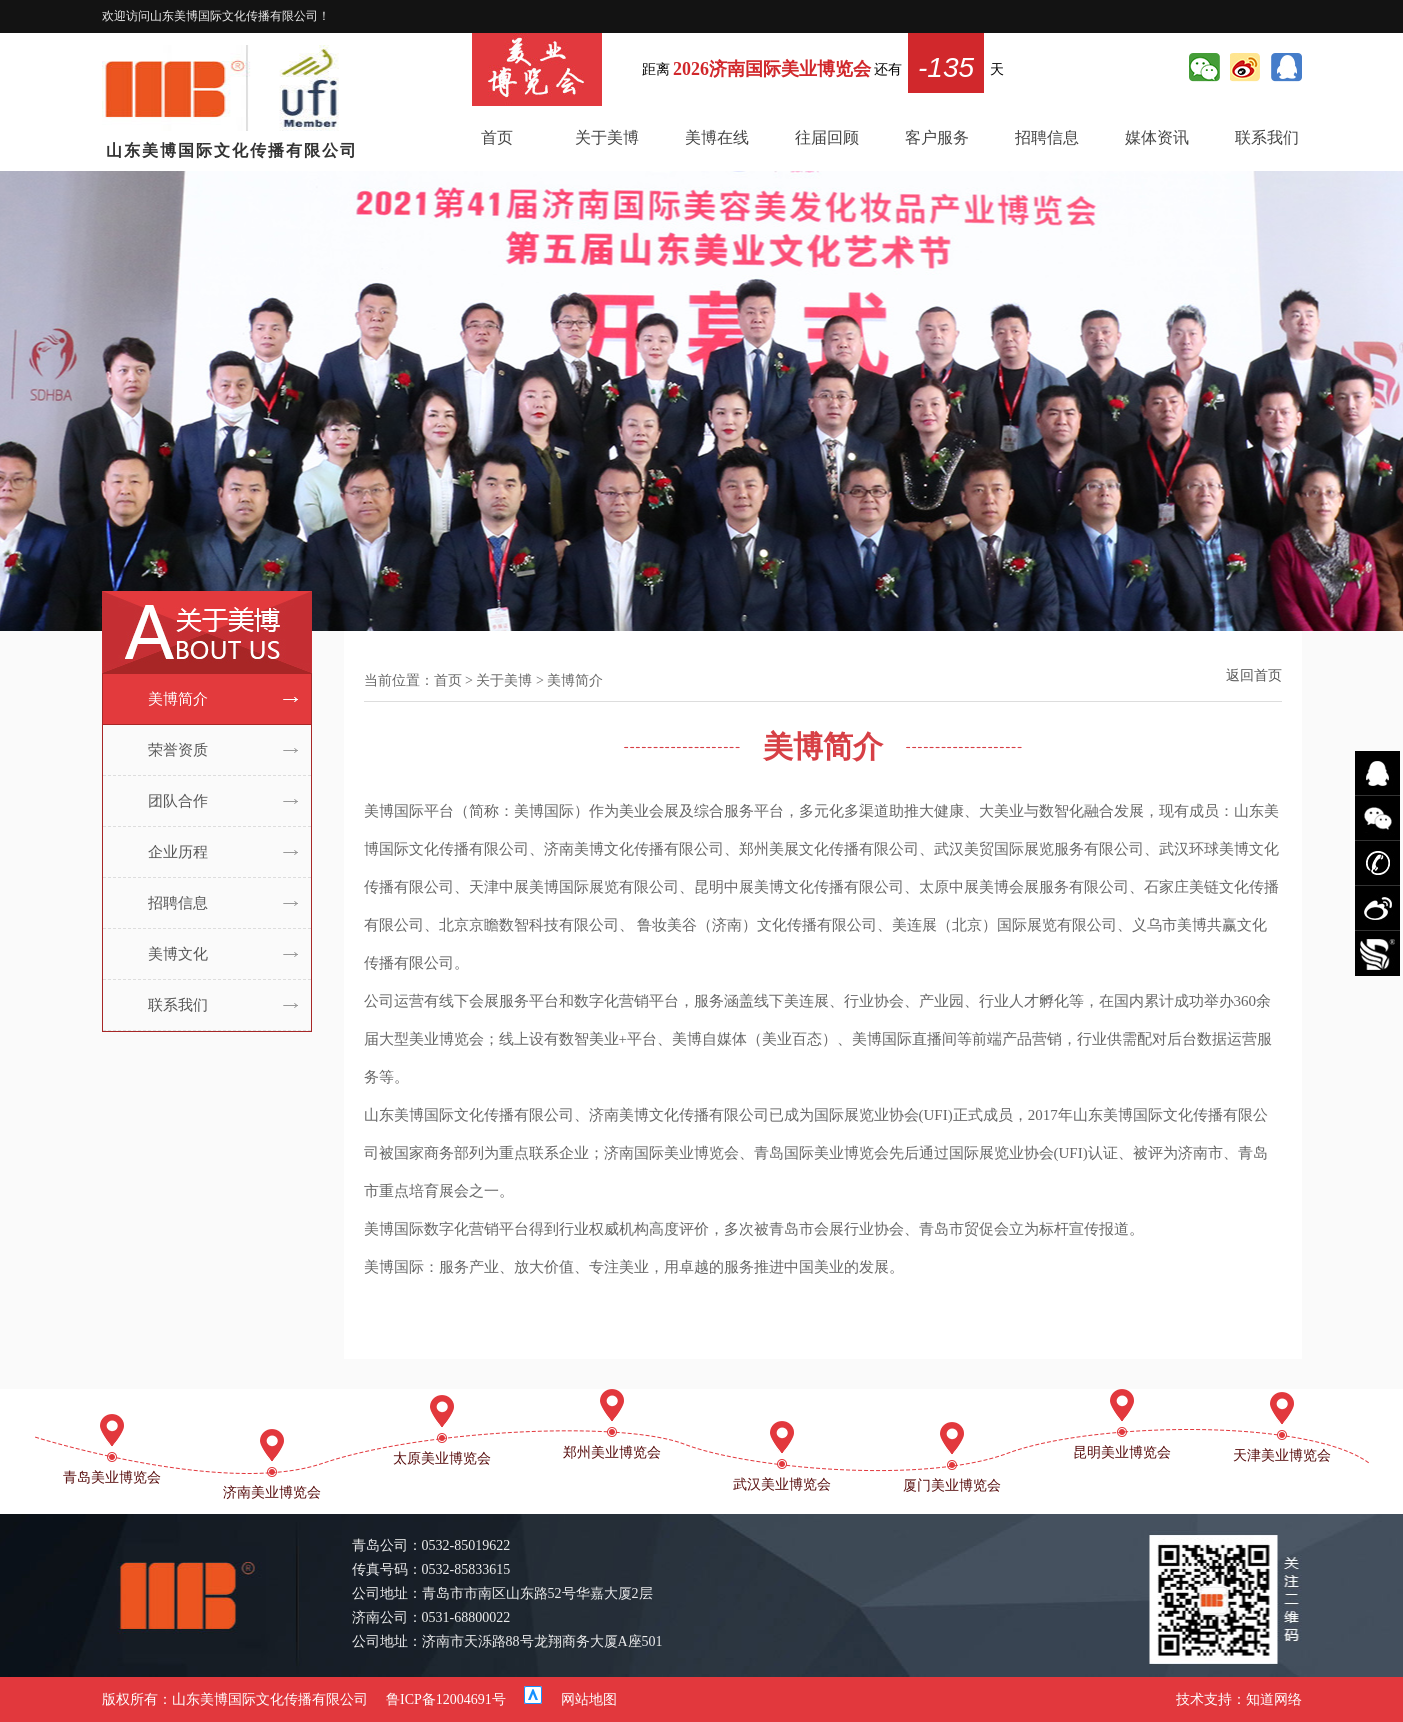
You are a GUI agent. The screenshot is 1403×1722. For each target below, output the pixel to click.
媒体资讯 (1157, 137)
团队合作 (178, 801)
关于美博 (607, 137)
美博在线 (717, 137)
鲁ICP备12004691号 (446, 1699)
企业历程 (178, 852)
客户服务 (937, 137)
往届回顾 (827, 137)
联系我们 (1267, 137)
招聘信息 (1047, 137)
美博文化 (178, 954)
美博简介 (178, 699)
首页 (497, 137)
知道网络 (1274, 1699)
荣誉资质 (178, 750)
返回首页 (1254, 675)
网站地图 (589, 1699)
